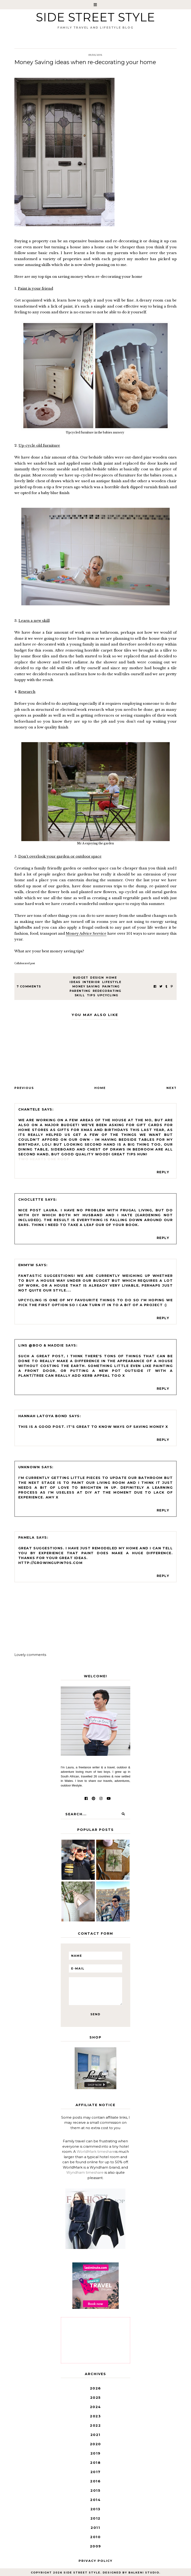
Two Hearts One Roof (44, 1159)
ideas (75, 982)
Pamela (26, 1537)
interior (91, 982)
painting (111, 986)
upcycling (107, 995)
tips (91, 995)
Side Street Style (95, 17)
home (111, 977)
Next (171, 1088)
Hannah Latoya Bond (42, 1416)
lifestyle (111, 982)
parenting (80, 991)
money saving (86, 986)
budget (80, 977)
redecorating (107, 991)
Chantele (29, 1109)
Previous (24, 1088)
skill (80, 995)
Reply (163, 1172)
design (97, 977)
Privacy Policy (95, 2561)
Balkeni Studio (143, 2572)
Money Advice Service (86, 933)
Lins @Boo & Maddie (41, 1345)
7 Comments (29, 986)
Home (100, 1088)
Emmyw (26, 1265)
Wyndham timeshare (85, 2172)
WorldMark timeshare (96, 2151)
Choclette (31, 1199)
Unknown (29, 1467)
